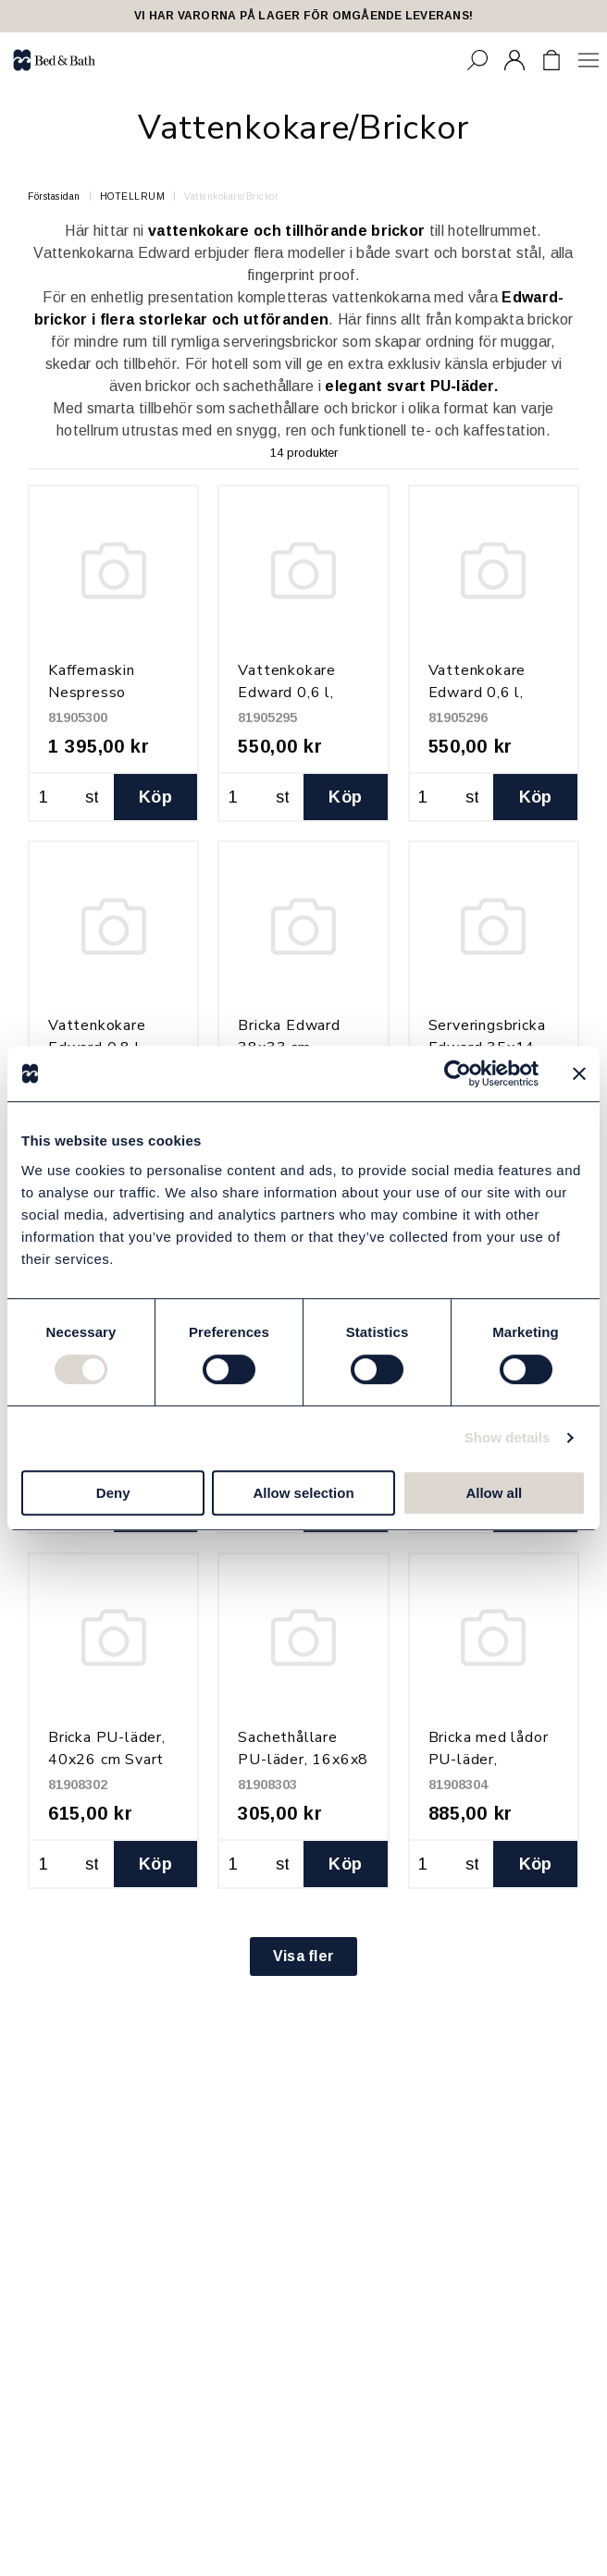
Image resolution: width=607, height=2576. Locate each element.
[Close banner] (579, 1073)
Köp (155, 797)
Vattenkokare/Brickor (231, 196)
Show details (508, 1437)
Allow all (493, 1493)
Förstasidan (54, 196)
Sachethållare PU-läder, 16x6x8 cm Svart (303, 1759)
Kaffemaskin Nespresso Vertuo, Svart (95, 692)
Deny (113, 1493)
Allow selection (303, 1493)
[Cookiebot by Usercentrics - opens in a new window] (458, 1073)
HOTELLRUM (133, 196)
